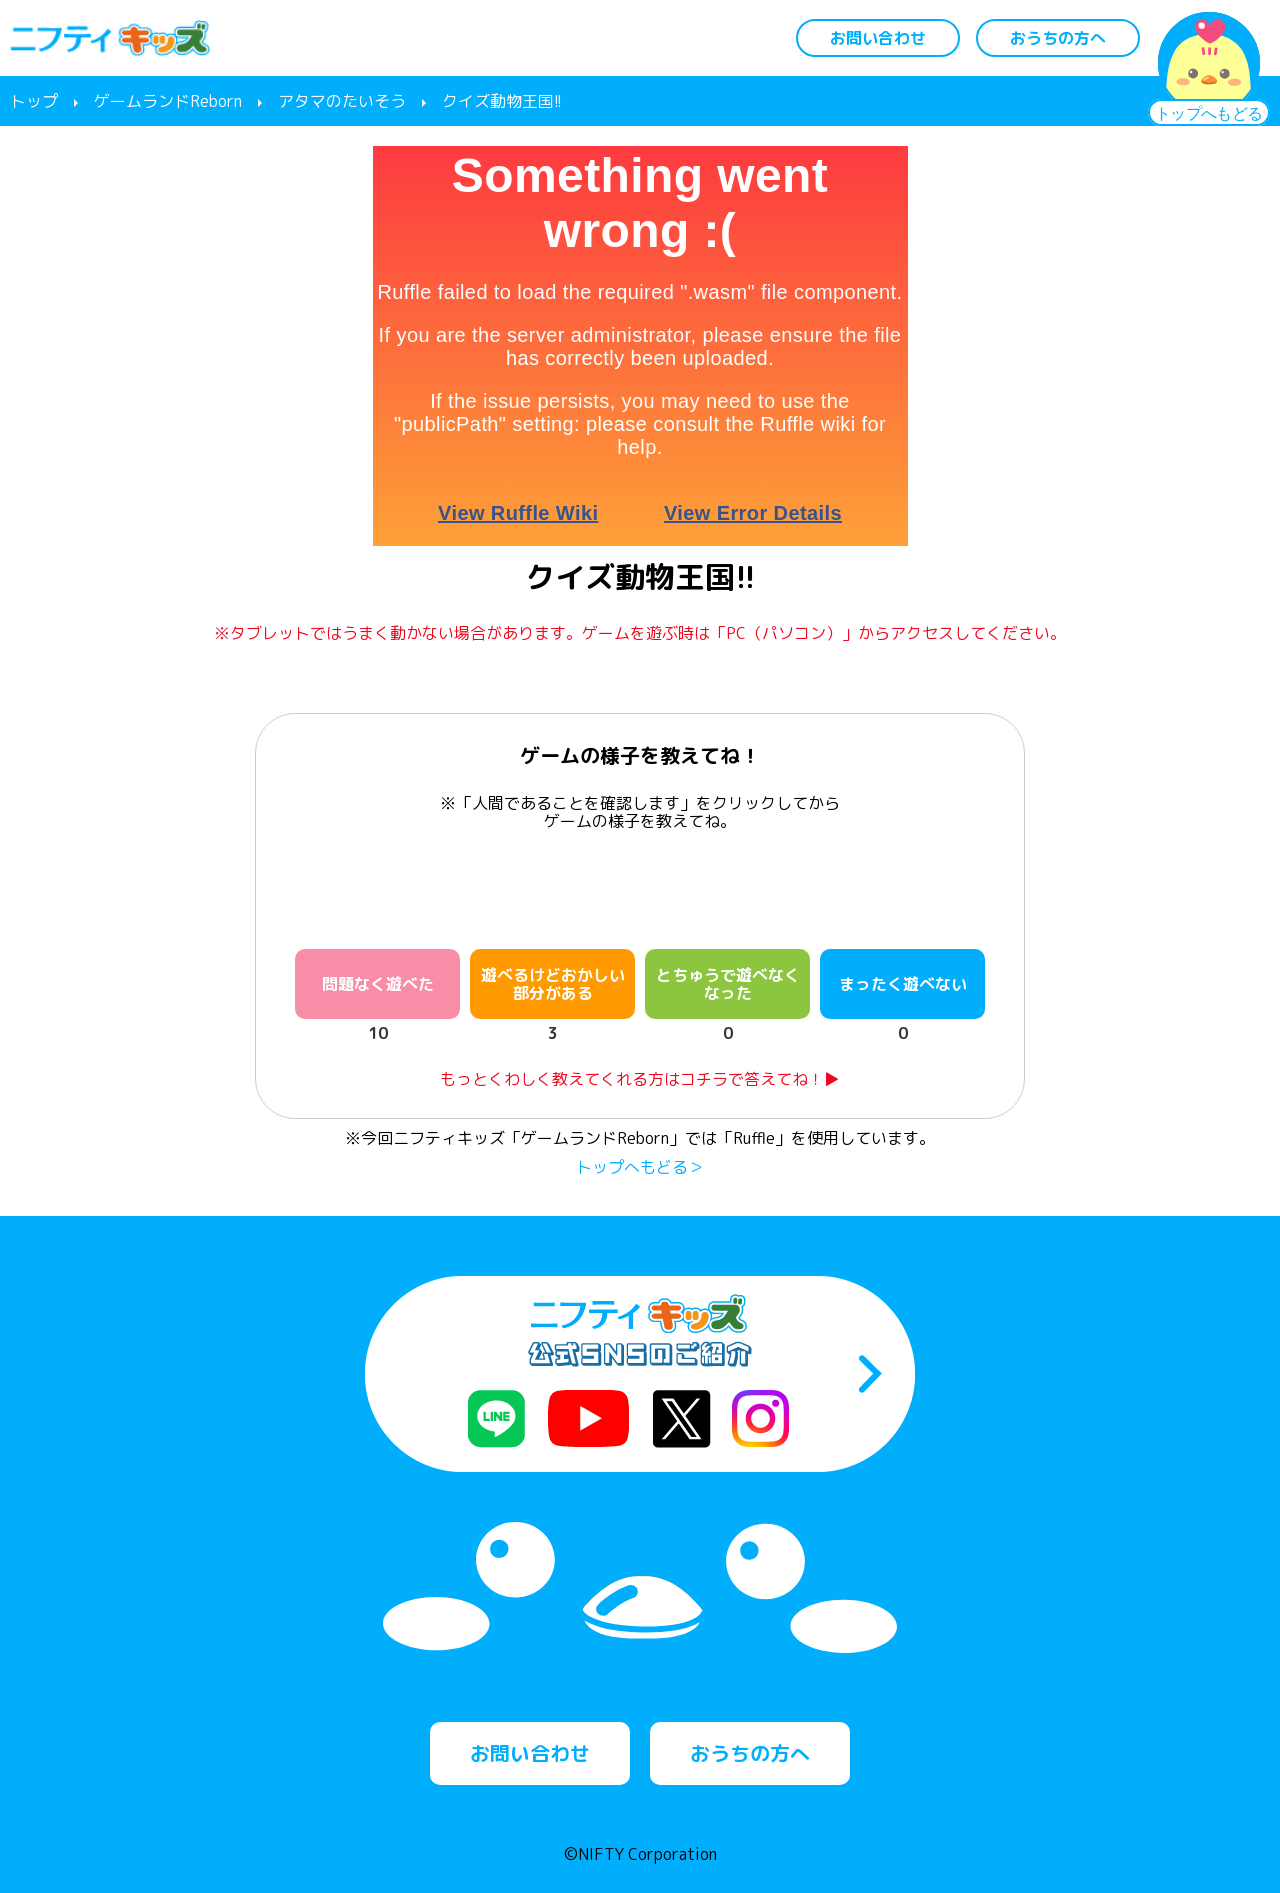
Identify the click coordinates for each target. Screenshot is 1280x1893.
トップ (34, 101)
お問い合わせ (878, 38)
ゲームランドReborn (168, 101)
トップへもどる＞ (640, 1167)
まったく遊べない (903, 984)
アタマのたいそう (342, 101)
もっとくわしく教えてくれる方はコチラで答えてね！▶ (640, 1079)
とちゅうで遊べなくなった (728, 984)
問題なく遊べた (378, 984)
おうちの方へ (1058, 38)
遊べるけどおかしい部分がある (553, 984)
